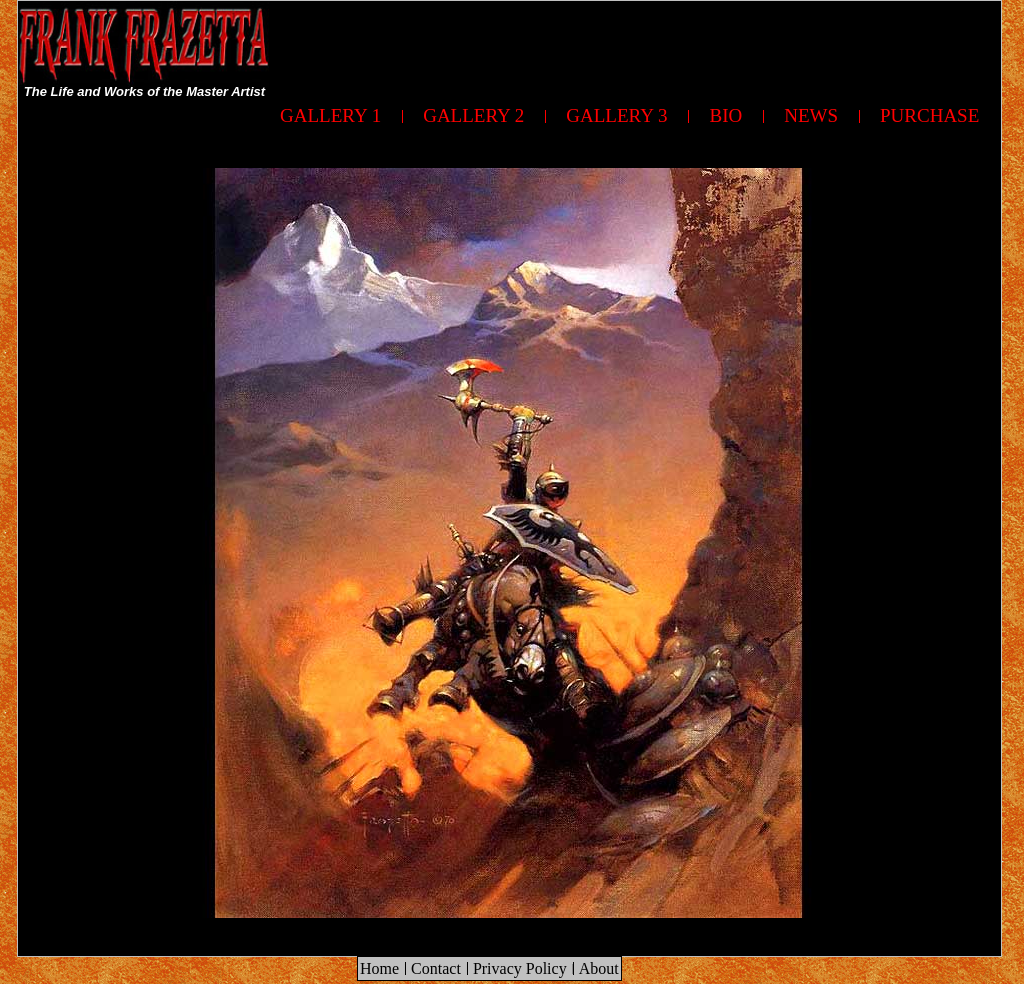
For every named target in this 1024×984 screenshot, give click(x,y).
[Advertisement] (637, 46)
